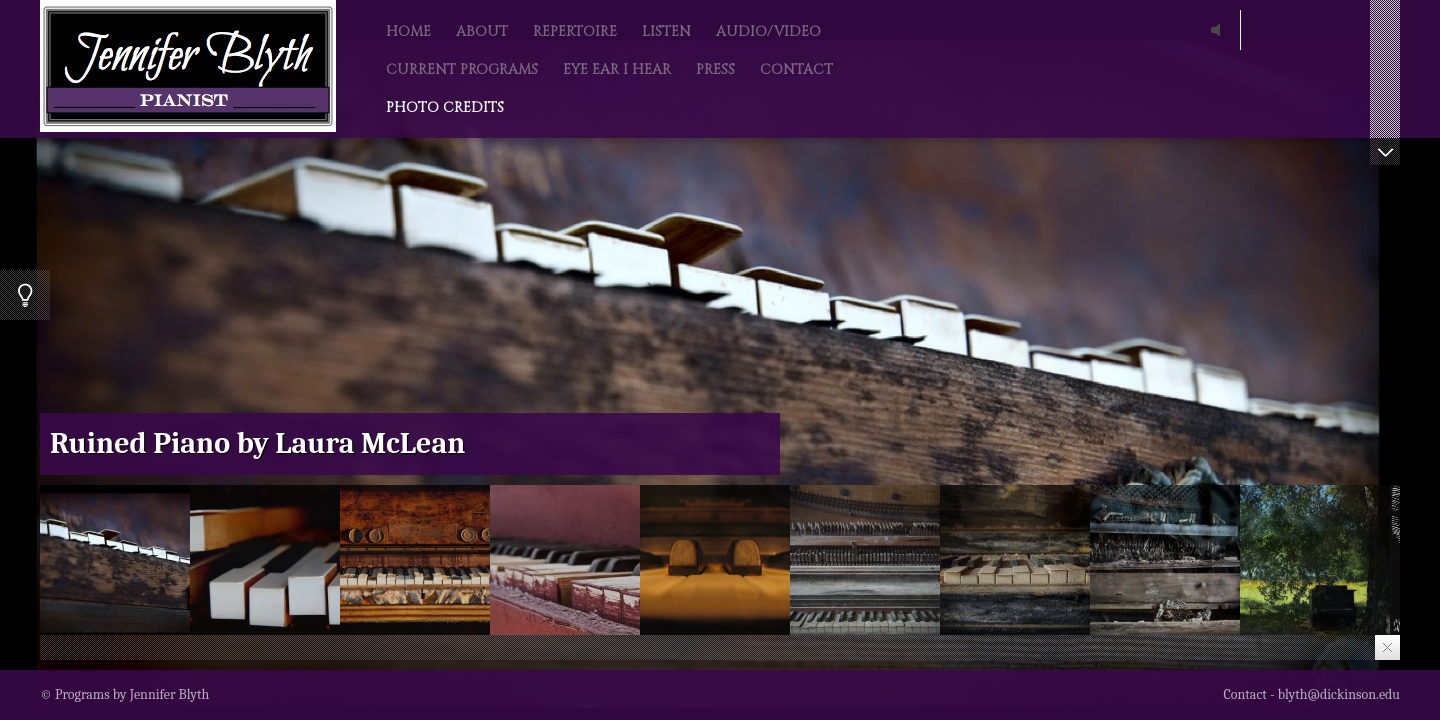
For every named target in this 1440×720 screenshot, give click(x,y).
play (1220, 30)
